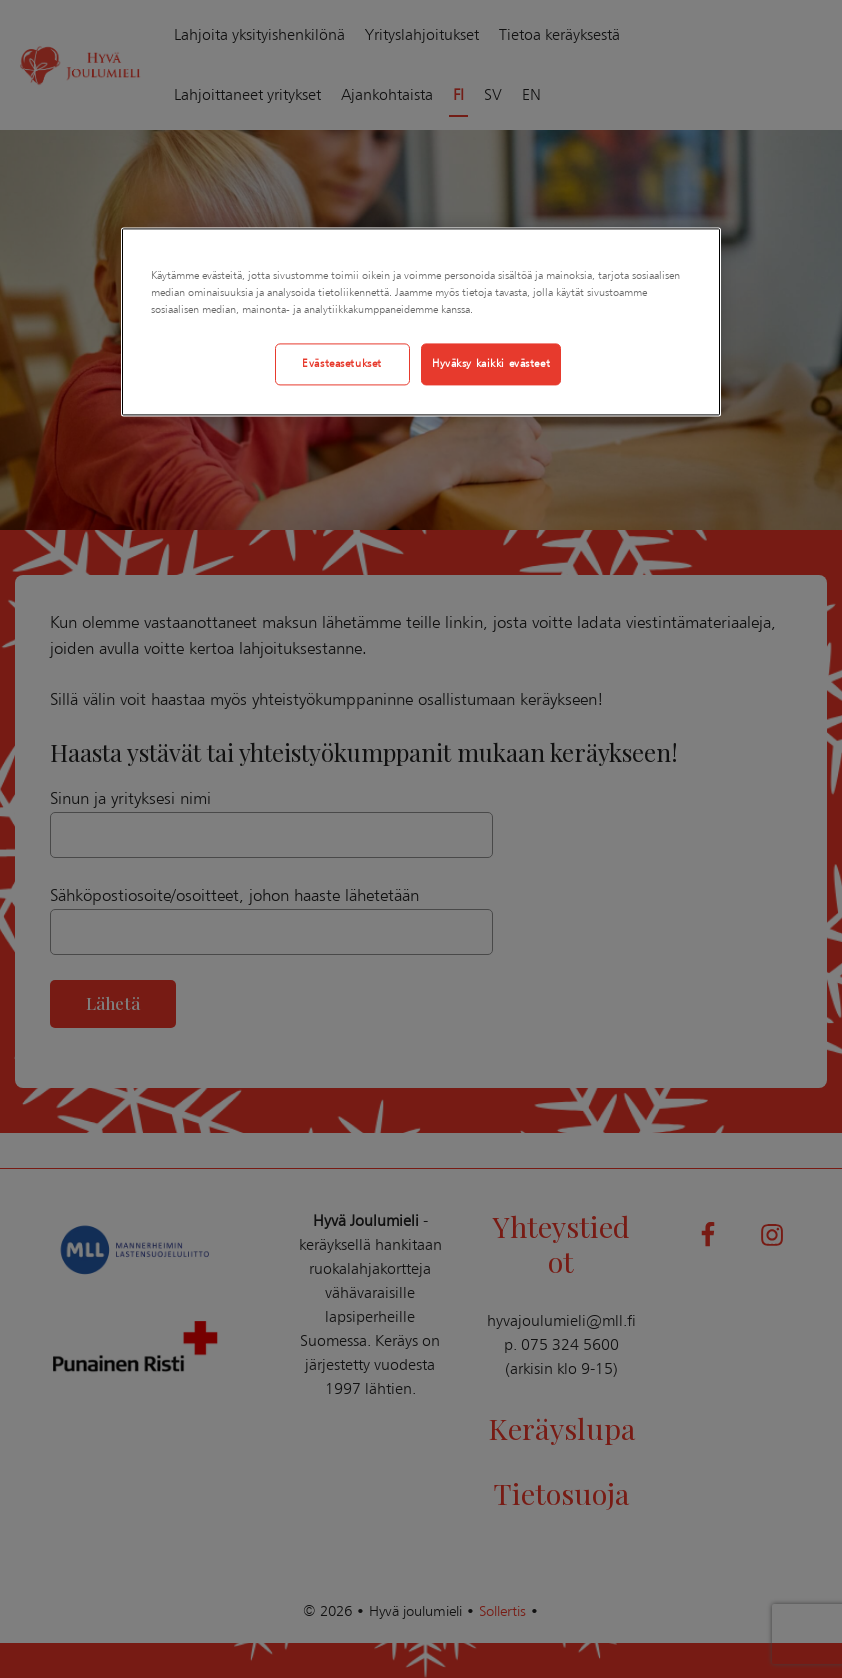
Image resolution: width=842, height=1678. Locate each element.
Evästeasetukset (342, 363)
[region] (421, 321)
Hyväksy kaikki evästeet (491, 363)
